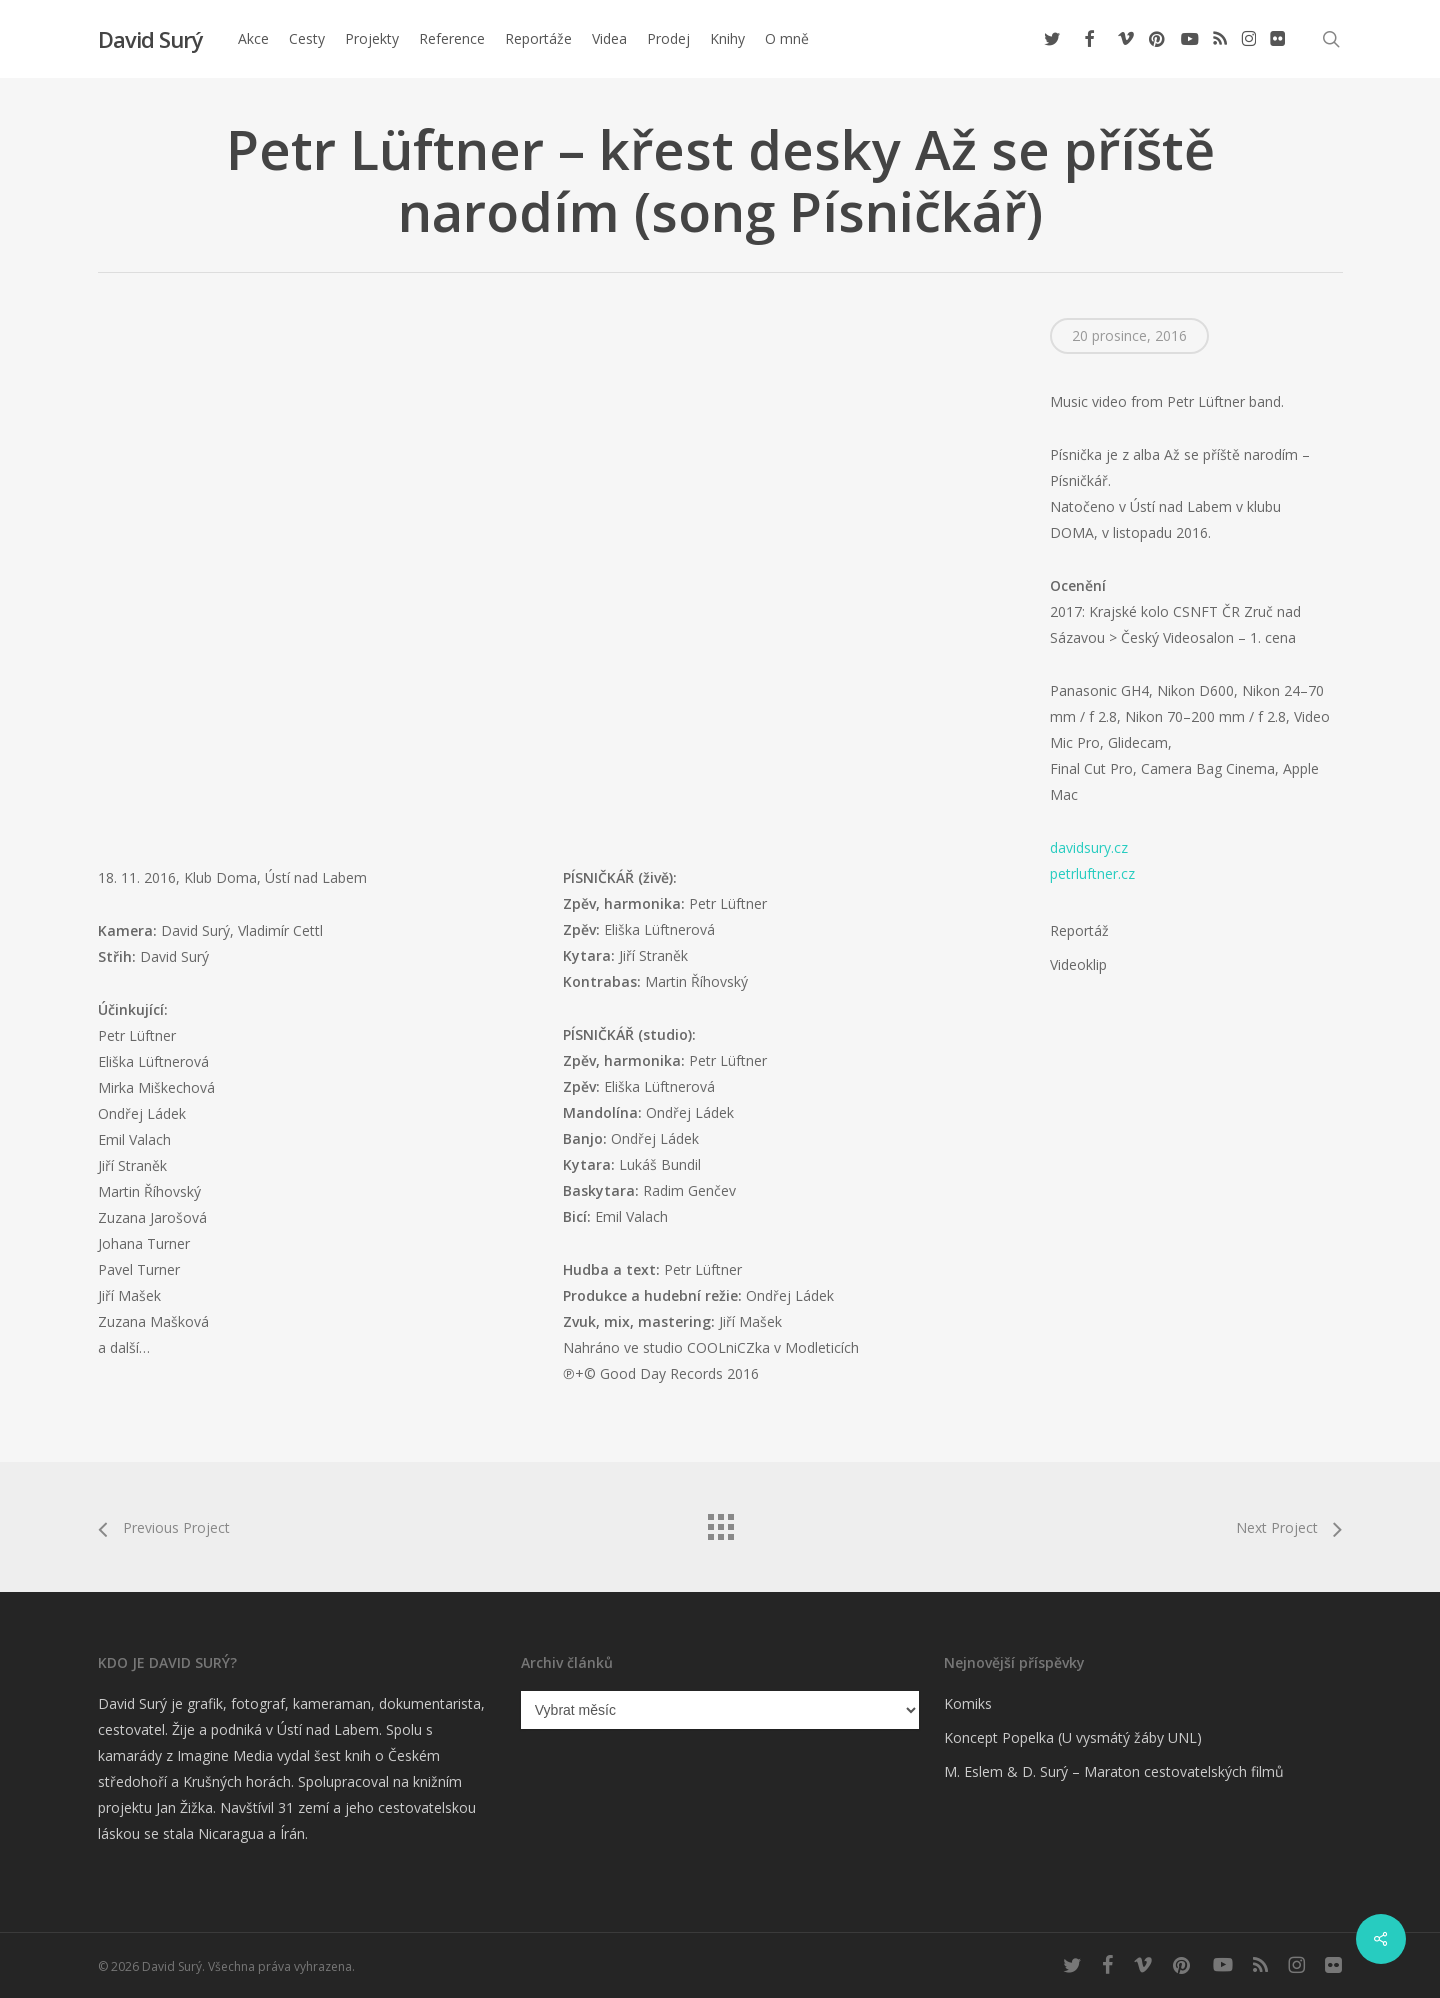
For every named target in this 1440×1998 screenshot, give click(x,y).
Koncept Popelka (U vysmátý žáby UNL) (1073, 1737)
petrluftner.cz (1092, 873)
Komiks (968, 1703)
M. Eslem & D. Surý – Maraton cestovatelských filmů (1114, 1771)
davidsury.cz (1089, 847)
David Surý (150, 39)
